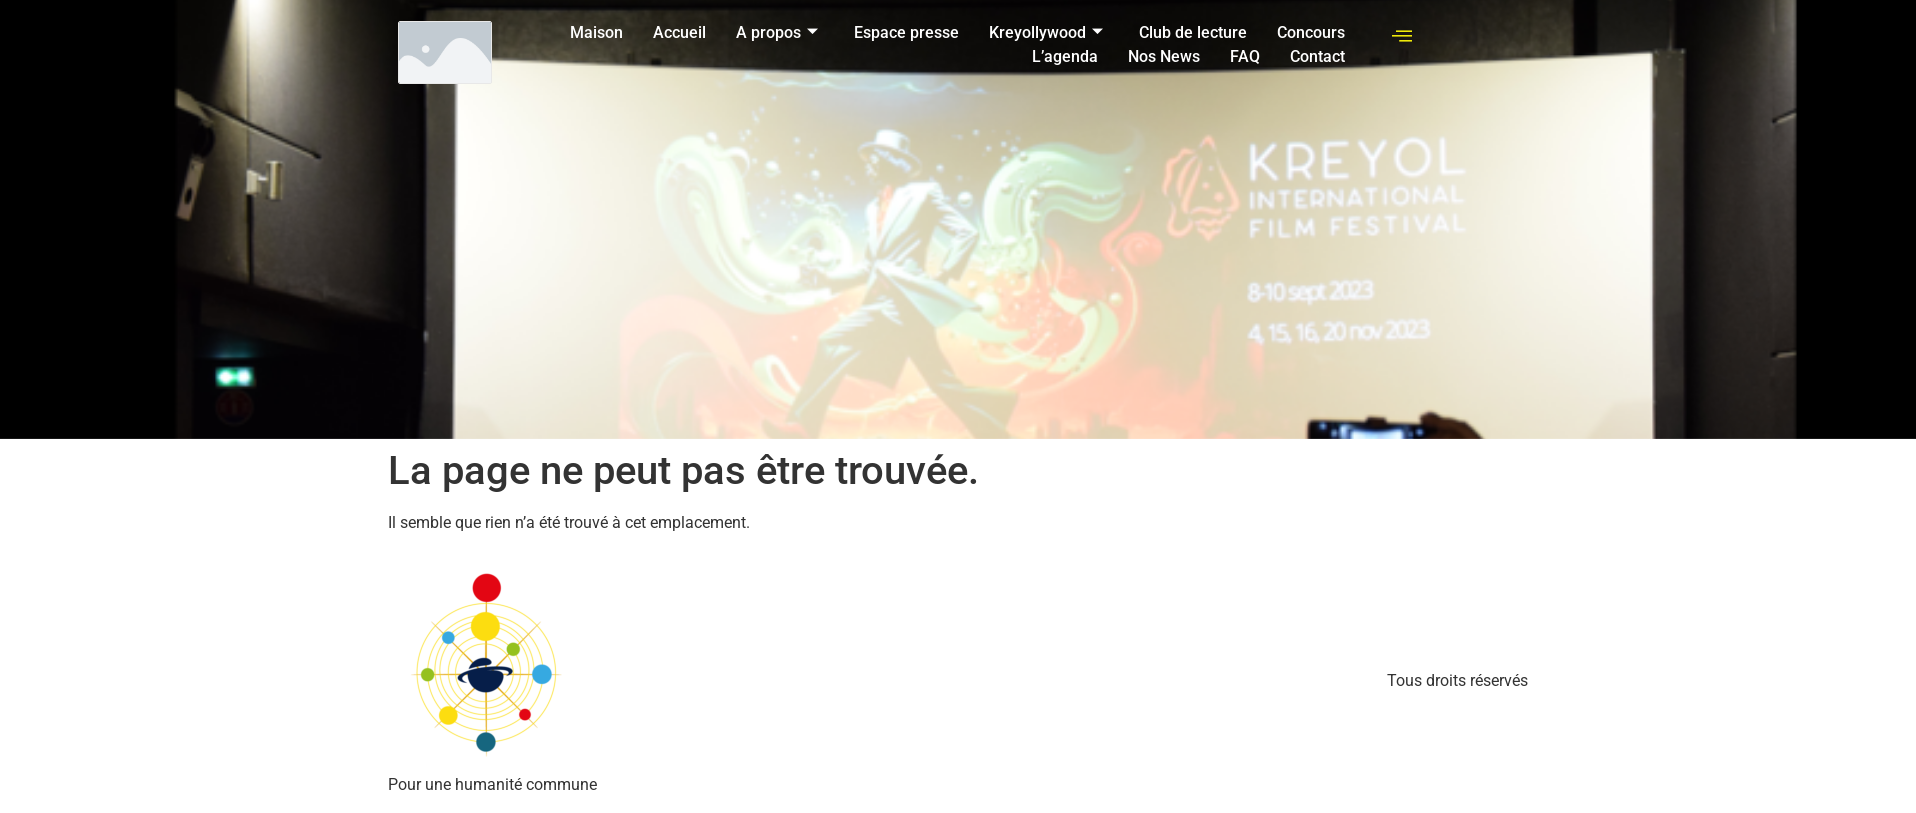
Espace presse (906, 32)
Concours (1311, 32)
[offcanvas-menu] (1402, 36)
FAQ (1245, 56)
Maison (596, 32)
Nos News (1164, 56)
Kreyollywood (1046, 33)
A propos (777, 33)
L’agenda (1065, 56)
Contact (1317, 56)
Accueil (679, 32)
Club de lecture (1193, 32)
